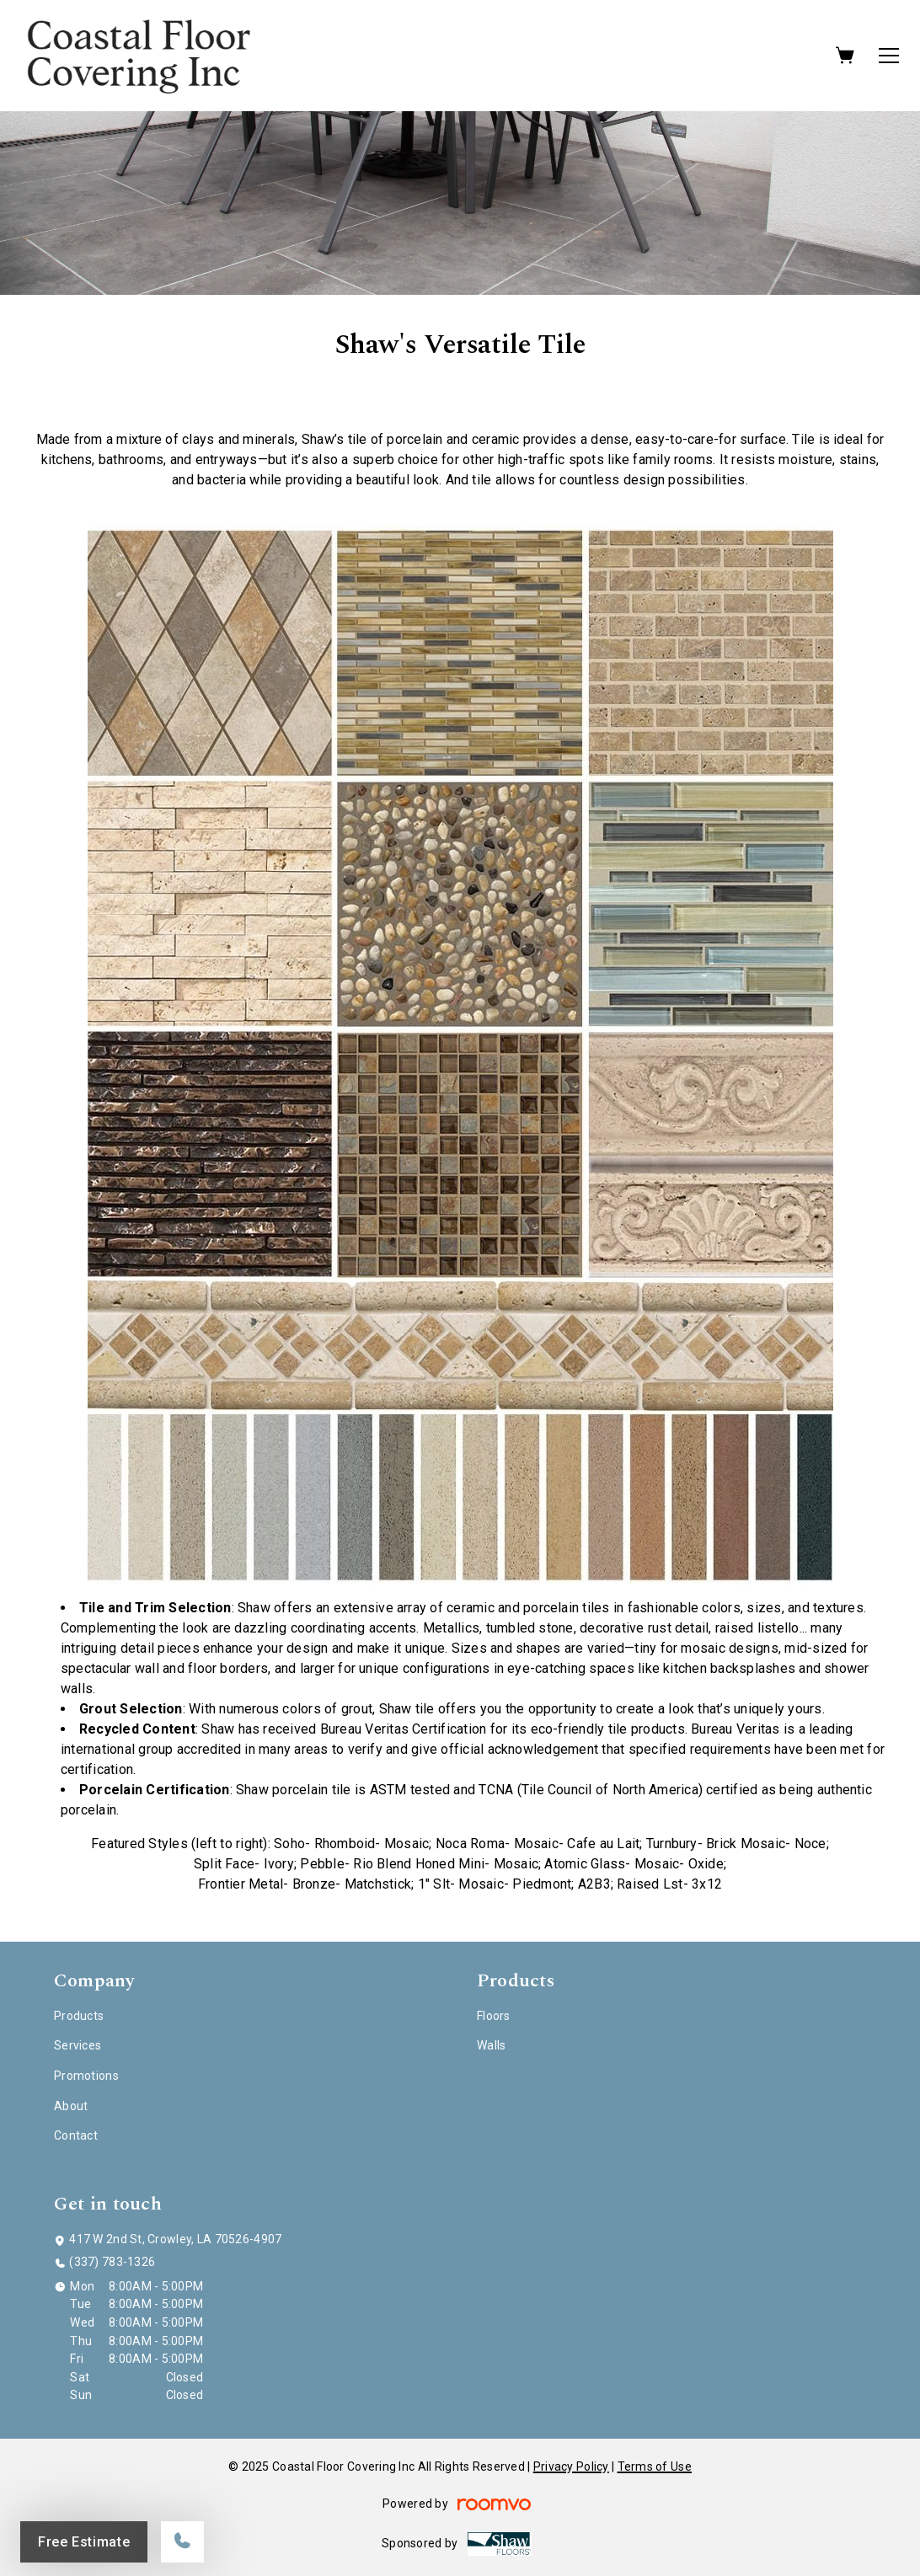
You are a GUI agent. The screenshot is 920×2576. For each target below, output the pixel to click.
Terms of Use (655, 2466)
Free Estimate (84, 2542)
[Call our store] (182, 2542)
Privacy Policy (571, 2466)
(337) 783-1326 (112, 2262)
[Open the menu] (889, 55)
